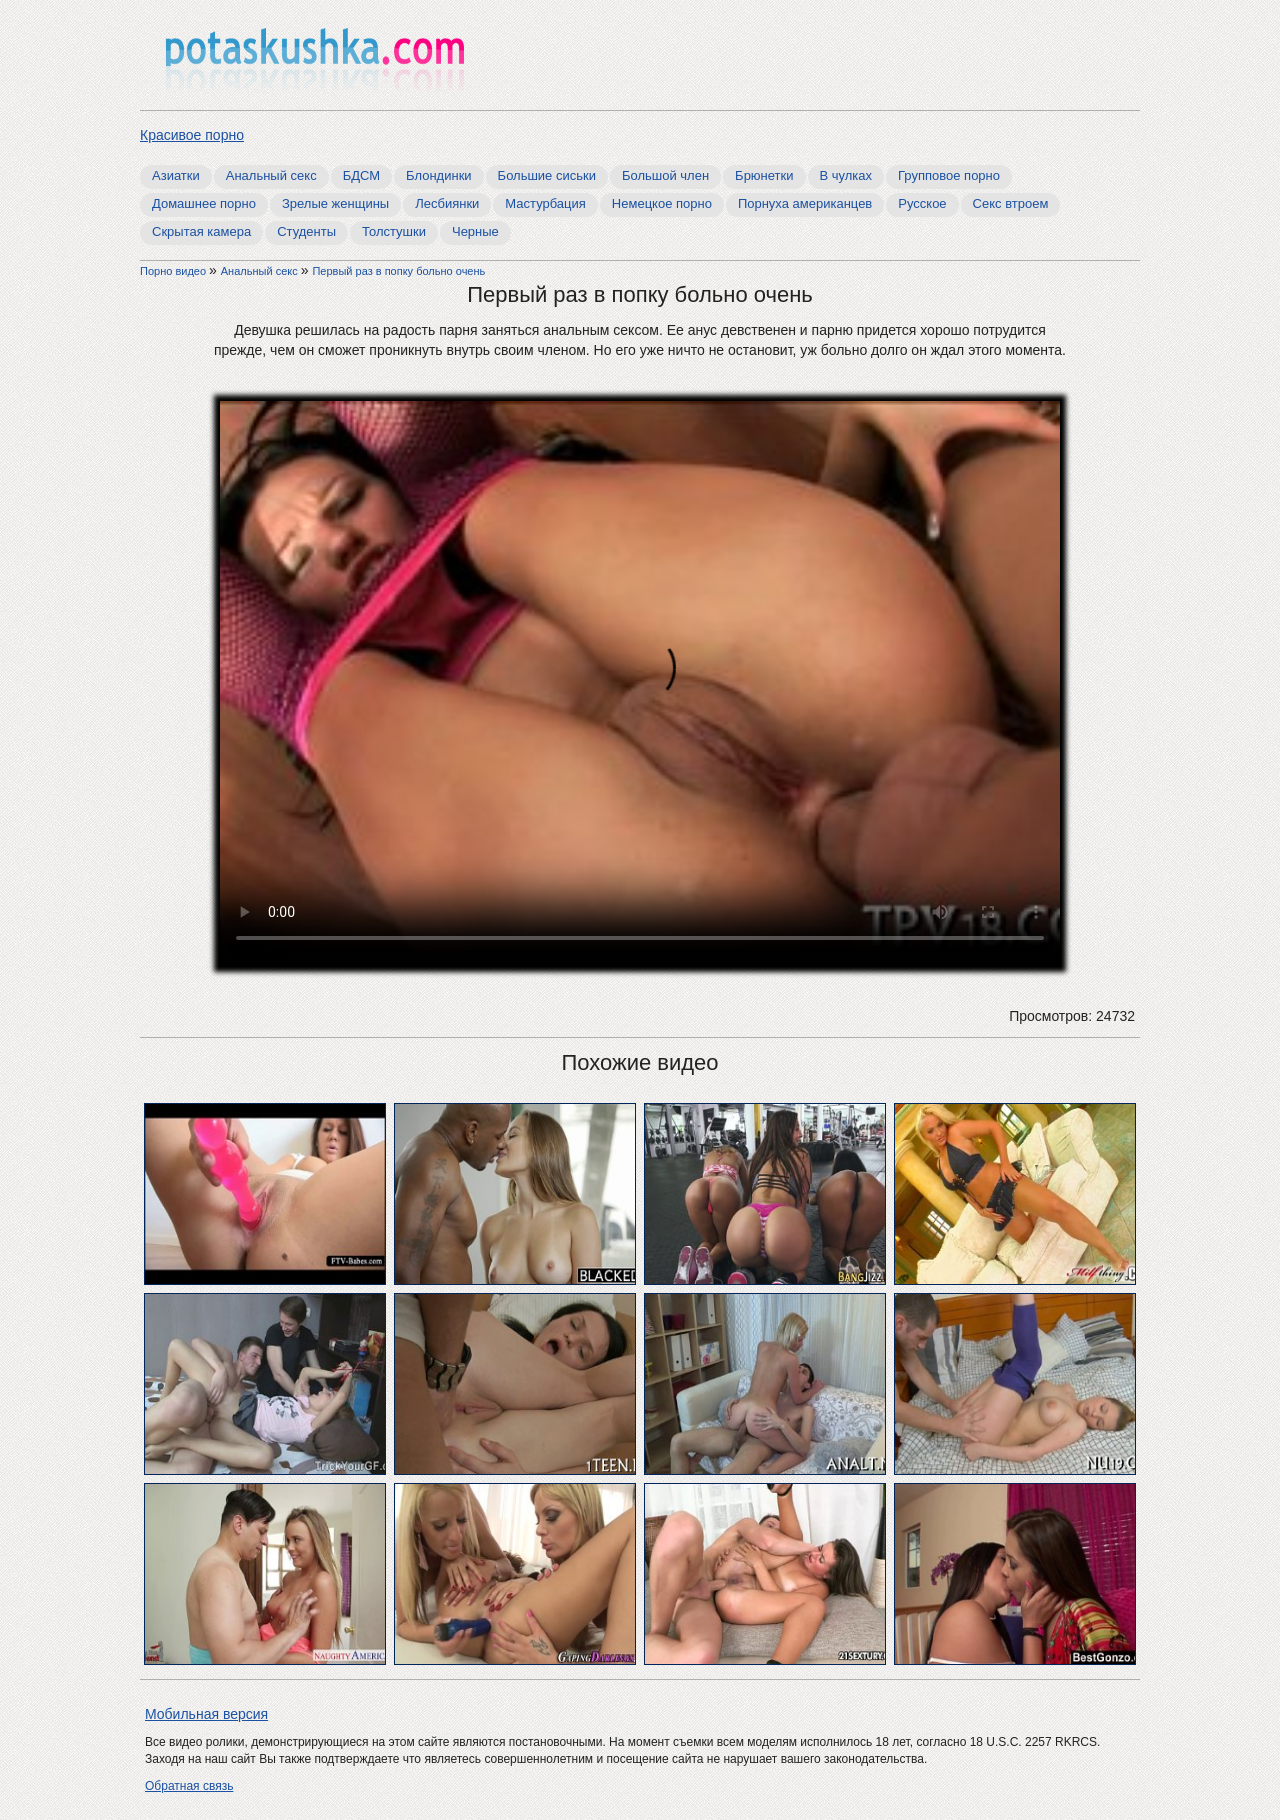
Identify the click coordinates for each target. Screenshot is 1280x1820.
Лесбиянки (447, 203)
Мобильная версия (206, 1714)
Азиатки (176, 175)
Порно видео (174, 271)
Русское (922, 203)
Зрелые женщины (335, 203)
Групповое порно (949, 175)
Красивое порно (192, 135)
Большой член (665, 175)
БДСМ (361, 175)
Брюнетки (764, 175)
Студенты (306, 231)
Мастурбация (545, 203)
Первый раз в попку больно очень (398, 271)
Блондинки (439, 175)
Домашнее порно (204, 203)
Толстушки (394, 231)
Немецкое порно (662, 203)
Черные (475, 231)
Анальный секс (271, 175)
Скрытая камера (201, 231)
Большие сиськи (547, 175)
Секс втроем (1011, 203)
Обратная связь (189, 1786)
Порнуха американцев (805, 203)
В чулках (846, 175)
